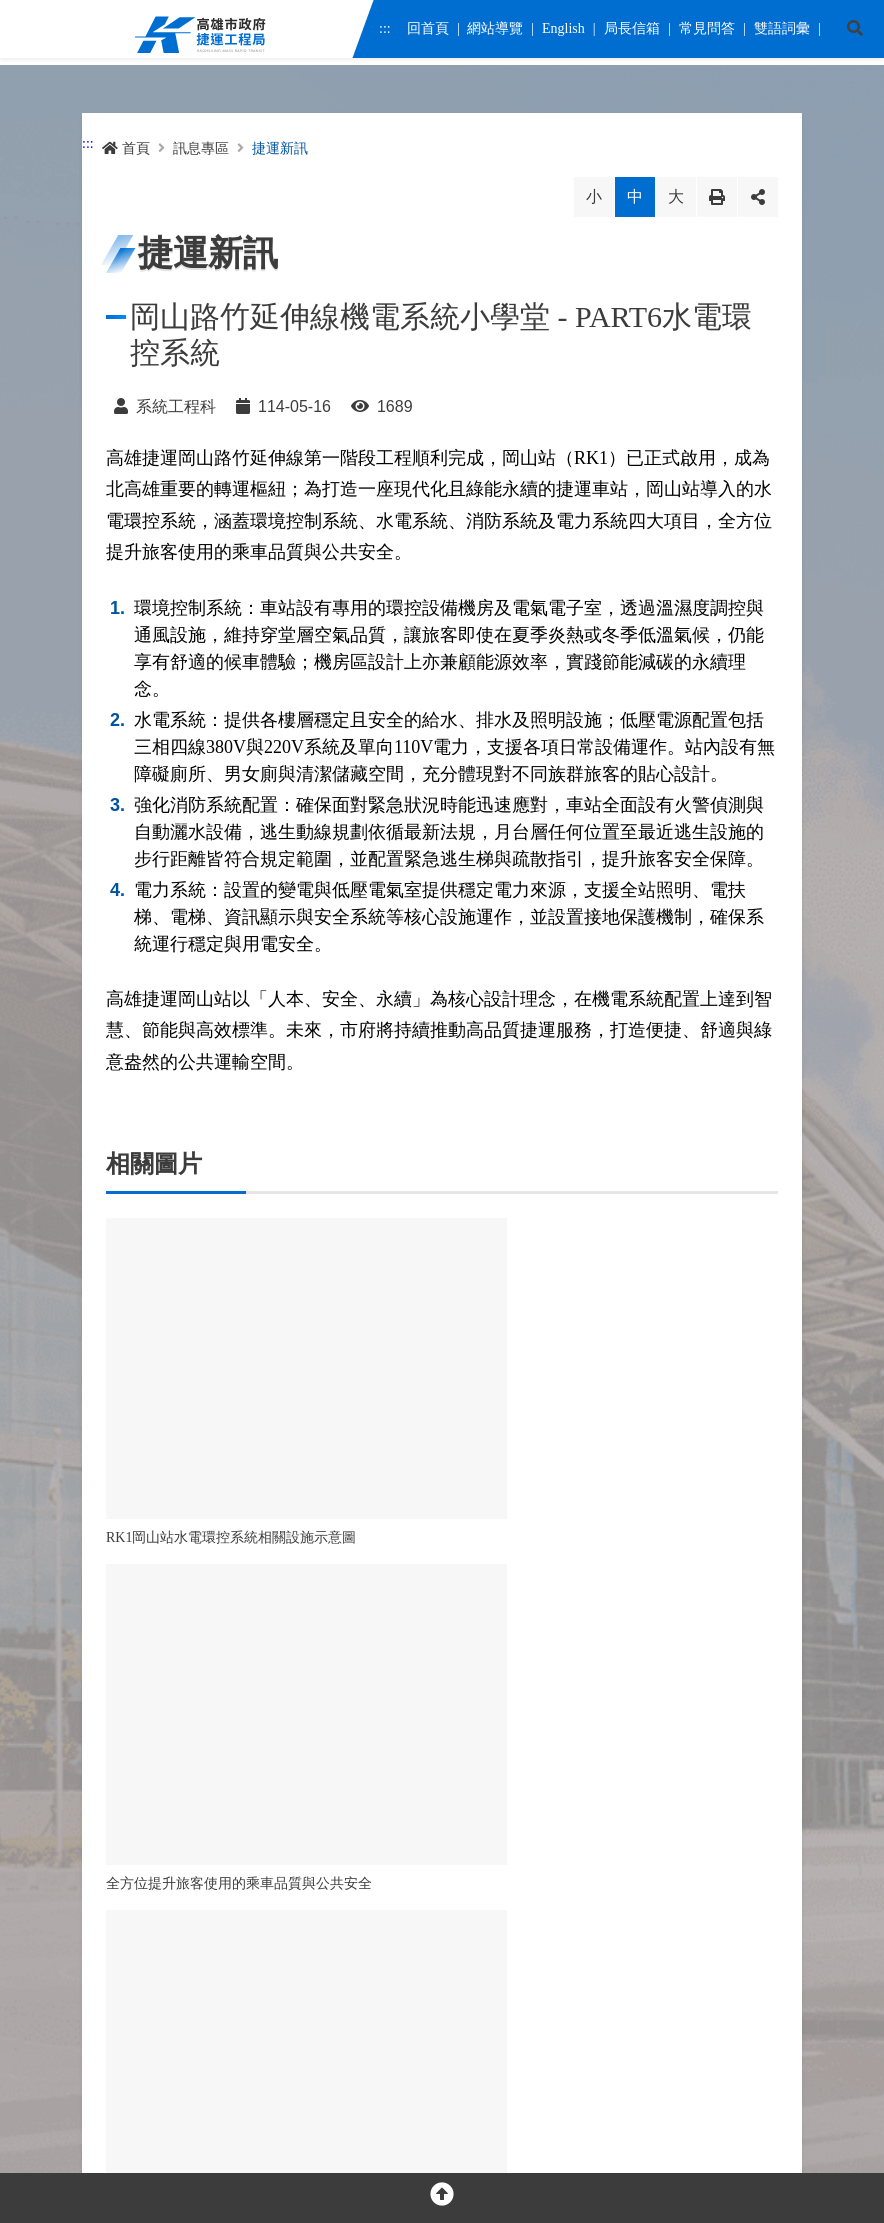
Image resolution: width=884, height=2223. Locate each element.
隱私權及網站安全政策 (168, 2067)
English (563, 32)
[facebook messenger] (162, 1915)
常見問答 (706, 32)
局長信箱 (632, 32)
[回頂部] (442, 2198)
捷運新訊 (280, 148)
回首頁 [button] (502, 1652)
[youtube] (205, 1915)
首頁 (126, 148)
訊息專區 (201, 148)
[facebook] (119, 1915)
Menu (29, 36)
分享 (758, 197)
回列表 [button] (382, 1652)
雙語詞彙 (781, 32)
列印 (717, 197)
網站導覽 (495, 32)
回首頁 (427, 32)
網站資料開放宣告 (306, 2067)
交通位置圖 (424, 1980)
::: (385, 32)
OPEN (442, 1846)
